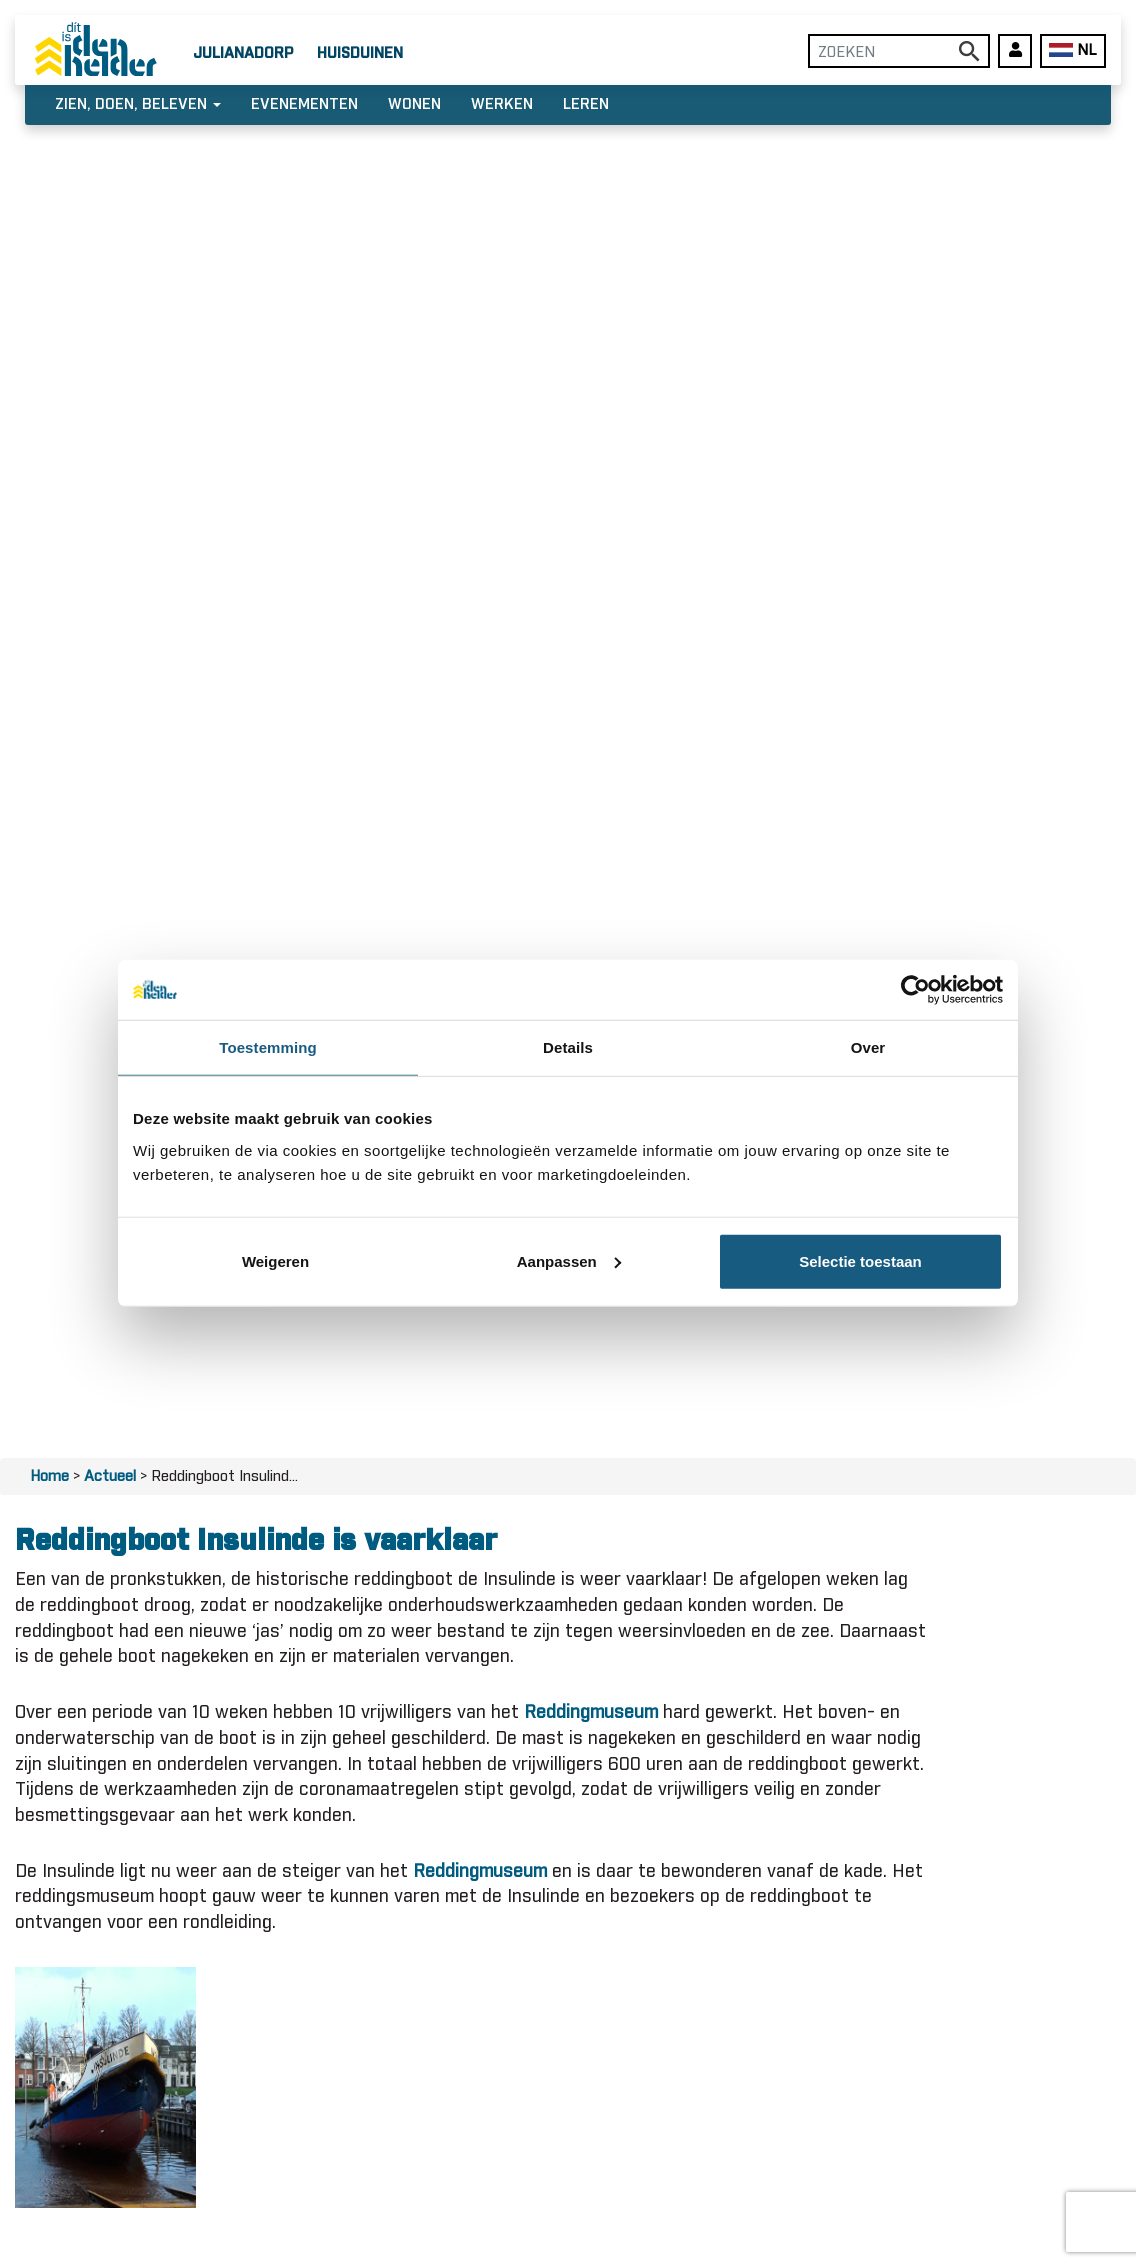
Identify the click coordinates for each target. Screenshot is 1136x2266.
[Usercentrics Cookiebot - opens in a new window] (915, 990)
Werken (502, 104)
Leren (586, 104)
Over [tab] (868, 1047)
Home (49, 1476)
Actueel (110, 1476)
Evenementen (304, 104)
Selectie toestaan (860, 1260)
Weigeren (275, 1260)
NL (1072, 50)
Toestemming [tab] (268, 1047)
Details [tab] (568, 1047)
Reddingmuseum (591, 1713)
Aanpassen (569, 1260)
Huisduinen (360, 53)
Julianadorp (243, 53)
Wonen (414, 104)
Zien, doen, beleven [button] (138, 104)
